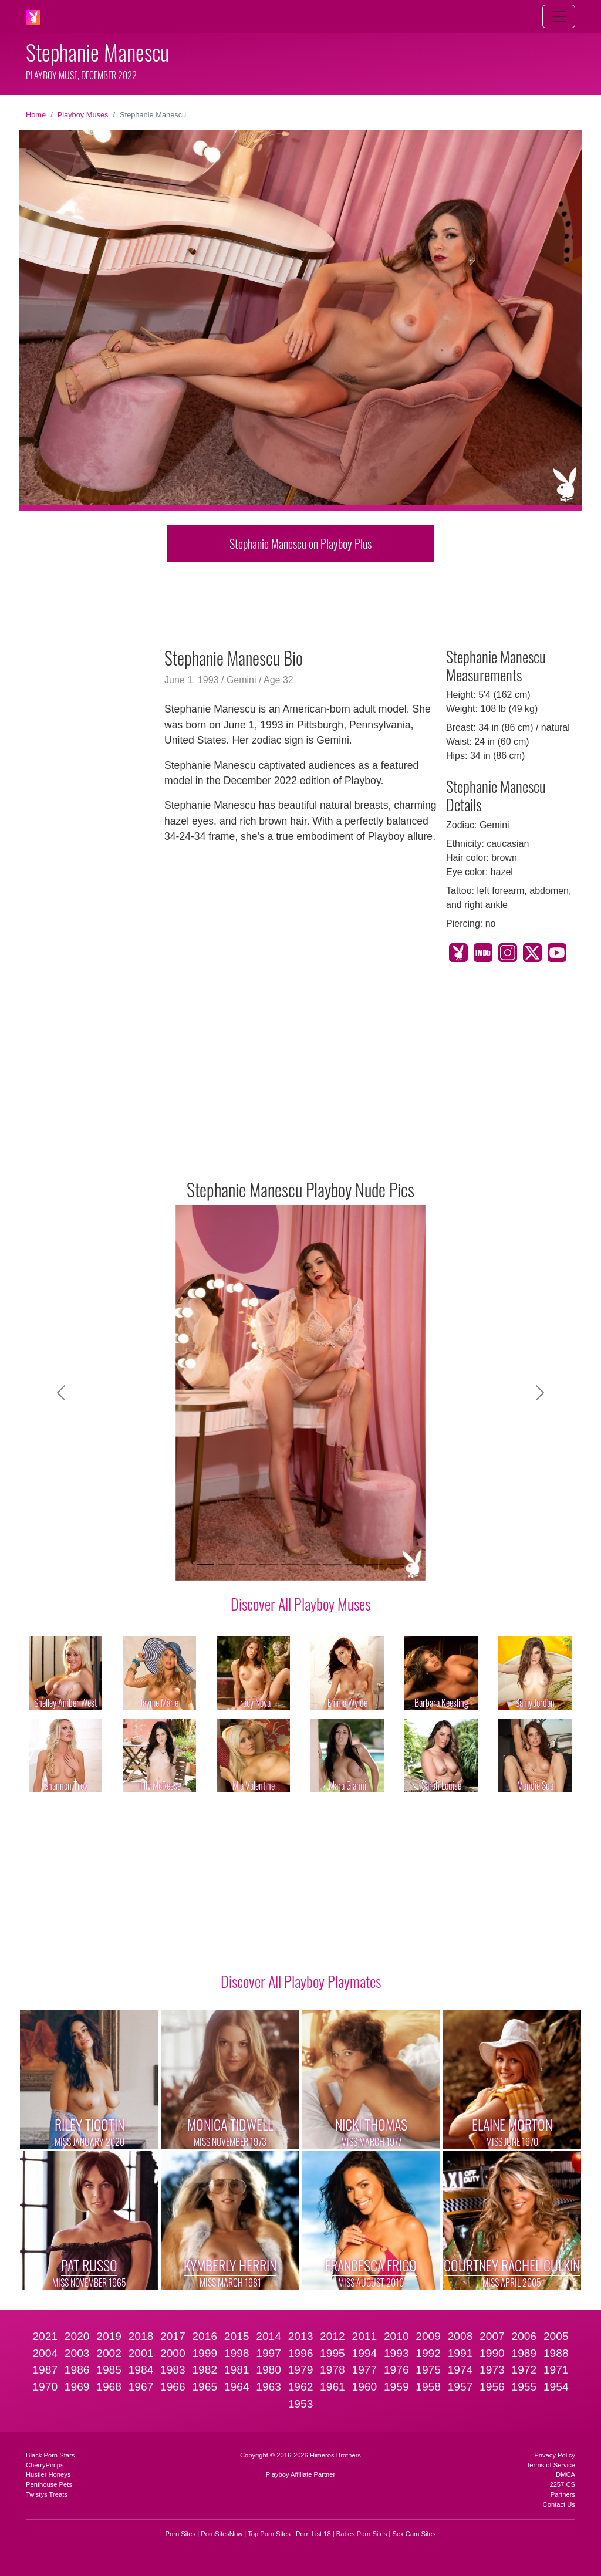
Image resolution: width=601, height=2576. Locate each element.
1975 (428, 2370)
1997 (268, 2353)
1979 (300, 2370)
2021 (45, 2336)
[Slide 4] (269, 1564)
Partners (563, 2494)
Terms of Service (550, 2465)
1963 (268, 2387)
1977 (364, 2370)
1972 (524, 2370)
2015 (236, 2336)
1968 (108, 2387)
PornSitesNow (221, 2533)
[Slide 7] (332, 1564)
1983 (172, 2370)
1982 (204, 2370)
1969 (77, 2387)
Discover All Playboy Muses (300, 1603)
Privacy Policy (554, 2455)
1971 (556, 2370)
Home (36, 114)
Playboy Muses (83, 114)
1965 (204, 2387)
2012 (332, 2336)
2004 (45, 2353)
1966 (172, 2387)
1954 (556, 2387)
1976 (396, 2370)
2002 (108, 2353)
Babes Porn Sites (361, 2533)
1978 (332, 2370)
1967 (141, 2387)
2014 (268, 2336)
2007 (492, 2336)
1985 (108, 2370)
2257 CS (562, 2484)
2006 (524, 2336)
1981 (236, 2370)
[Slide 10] (395, 1564)
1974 (460, 2370)
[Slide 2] (226, 1564)
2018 (141, 2336)
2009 (428, 2336)
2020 (77, 2336)
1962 (300, 2387)
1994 (364, 2353)
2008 (460, 2336)
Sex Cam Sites (413, 2533)
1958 (428, 2387)
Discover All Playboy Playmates (301, 1981)
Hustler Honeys (48, 2474)
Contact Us (559, 2504)
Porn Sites (181, 2533)
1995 (332, 2353)
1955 (524, 2387)
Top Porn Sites (269, 2533)
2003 (77, 2353)
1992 (428, 2353)
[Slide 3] (247, 1564)
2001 (141, 2353)
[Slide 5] (290, 1564)
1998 (236, 2353)
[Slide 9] (374, 1564)
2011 (364, 2336)
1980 (268, 2370)
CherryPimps (45, 2465)
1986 (77, 2370)
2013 (300, 2336)
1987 (45, 2370)
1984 (141, 2370)
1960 (364, 2387)
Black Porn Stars (50, 2455)
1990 (492, 2353)
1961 (332, 2387)
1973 (492, 2370)
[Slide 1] (205, 1564)
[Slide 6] (311, 1564)
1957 (460, 2387)
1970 (45, 2387)
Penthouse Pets (49, 2484)
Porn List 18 (313, 2533)
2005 (556, 2336)
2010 (396, 2336)
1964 (236, 2387)
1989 (524, 2353)
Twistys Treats (46, 2494)
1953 (300, 2404)
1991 (460, 2353)
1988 (556, 2353)
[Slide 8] (353, 1564)
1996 (300, 2353)
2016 (204, 2336)
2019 (108, 2336)
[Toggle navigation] (558, 16)
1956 (492, 2387)
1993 (396, 2353)
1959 (396, 2387)
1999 (204, 2353)
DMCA (565, 2474)
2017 (172, 2336)
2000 (172, 2353)
